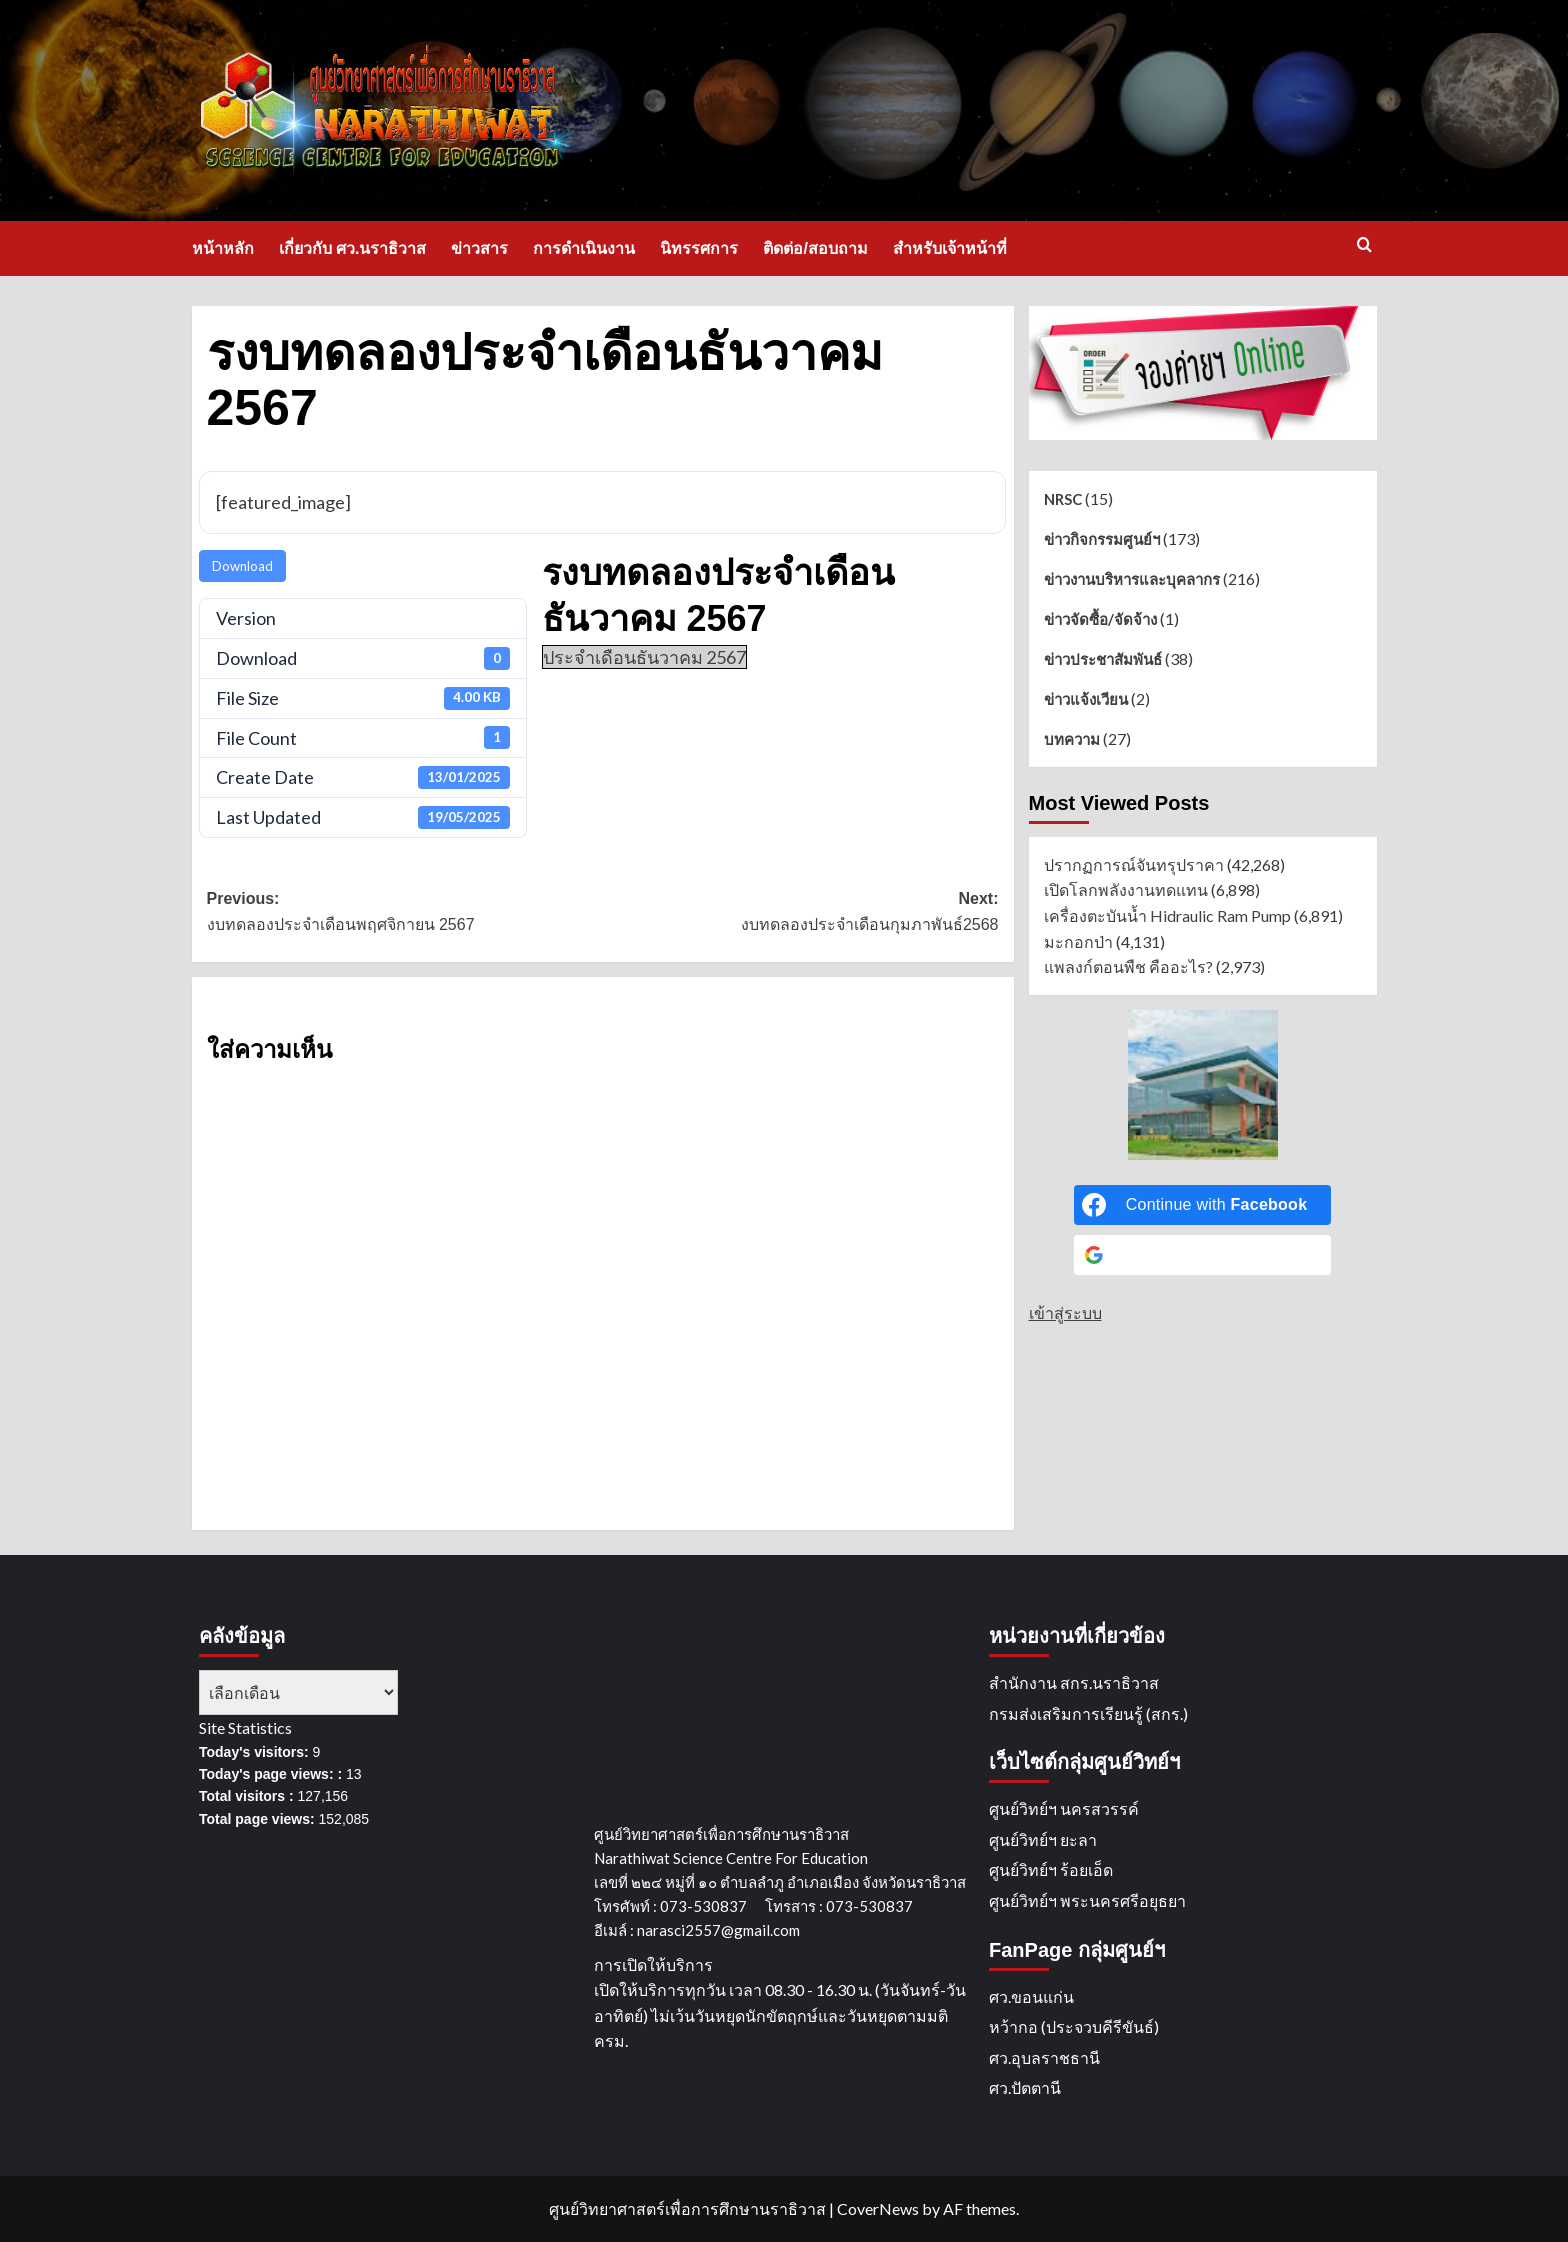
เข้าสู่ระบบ (1065, 1312)
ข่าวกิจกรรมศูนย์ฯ (1102, 539)
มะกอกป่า (1078, 941)
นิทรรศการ (699, 248)
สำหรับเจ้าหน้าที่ (950, 248)
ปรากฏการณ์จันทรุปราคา (1134, 864)
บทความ (1072, 739)
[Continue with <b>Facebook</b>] (1203, 1205)
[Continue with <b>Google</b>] (1203, 1255)
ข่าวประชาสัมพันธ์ (1103, 659)
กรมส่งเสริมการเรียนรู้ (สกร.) (1088, 1713)
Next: (801, 913)
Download (242, 566)
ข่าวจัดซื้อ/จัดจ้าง (1100, 619)
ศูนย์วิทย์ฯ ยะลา (1043, 1839)
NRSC (1063, 499)
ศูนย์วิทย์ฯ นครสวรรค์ (1064, 1808)
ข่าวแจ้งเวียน (1086, 699)
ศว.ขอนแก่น (1031, 1996)
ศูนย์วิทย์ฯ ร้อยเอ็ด (1051, 1869)
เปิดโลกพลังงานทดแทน (1126, 889)
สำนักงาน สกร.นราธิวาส (1074, 1682)
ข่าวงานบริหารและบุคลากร (1132, 579)
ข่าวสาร (479, 248)
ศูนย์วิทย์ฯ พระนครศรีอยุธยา (1087, 1900)
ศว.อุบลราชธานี (1044, 2057)
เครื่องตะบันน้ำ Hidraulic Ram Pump (1167, 915)
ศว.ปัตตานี (1025, 2087)
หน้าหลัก (223, 248)
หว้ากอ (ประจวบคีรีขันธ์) (1074, 2026)
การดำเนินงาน (584, 248)
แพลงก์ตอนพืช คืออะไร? (1128, 966)
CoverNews (878, 2208)
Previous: (405, 913)
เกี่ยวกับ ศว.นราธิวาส (353, 248)
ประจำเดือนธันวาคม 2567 (644, 657)
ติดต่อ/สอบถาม (815, 248)
